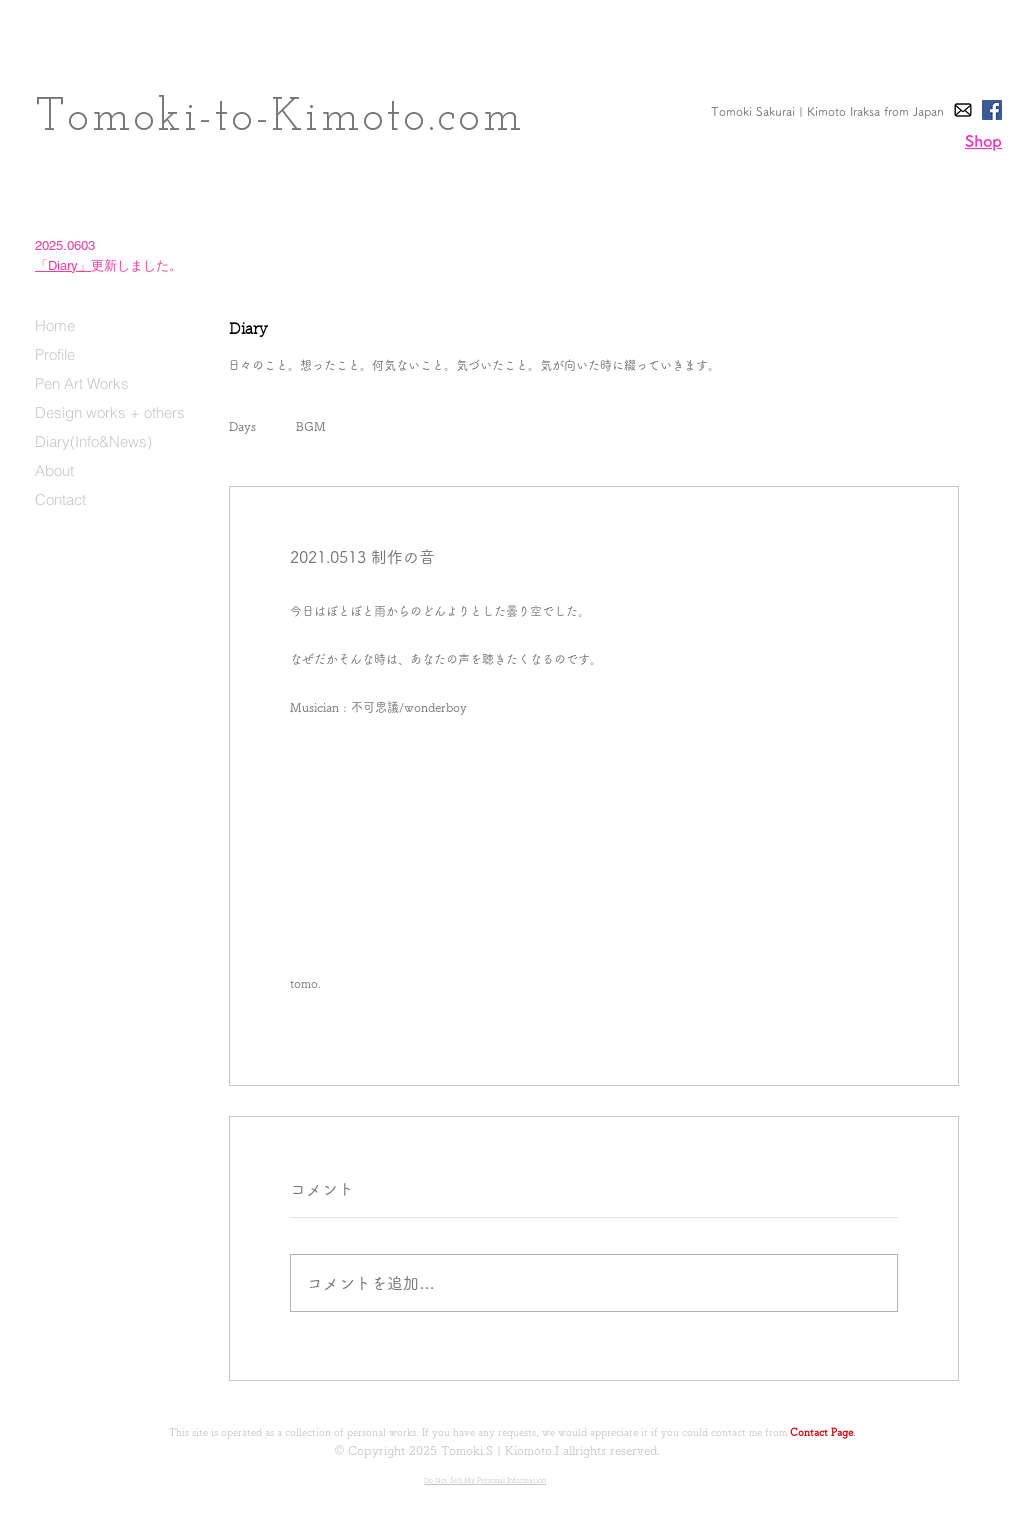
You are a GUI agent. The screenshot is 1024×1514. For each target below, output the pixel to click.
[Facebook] (992, 110)
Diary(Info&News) (93, 441)
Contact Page (821, 1432)
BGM (311, 426)
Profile (55, 354)
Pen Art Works (82, 383)
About (54, 470)
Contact (60, 499)
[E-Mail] (963, 110)
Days (242, 426)
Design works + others (110, 412)
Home (55, 325)
